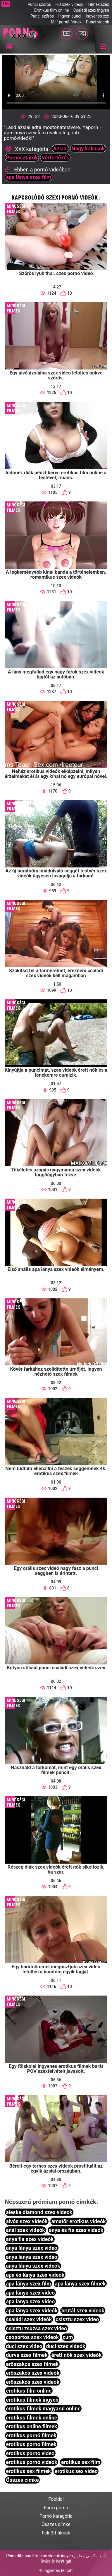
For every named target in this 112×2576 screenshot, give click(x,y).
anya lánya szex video (31, 2248)
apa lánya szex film (28, 177)
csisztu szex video (77, 2319)
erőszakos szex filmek (32, 2364)
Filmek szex (98, 4)
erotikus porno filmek (31, 2444)
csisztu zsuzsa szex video (36, 2328)
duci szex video (24, 2346)
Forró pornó (56, 2507)
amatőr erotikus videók (78, 2221)
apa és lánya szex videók (35, 2275)
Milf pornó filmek (66, 22)
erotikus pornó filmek (31, 2435)
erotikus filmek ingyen (32, 2400)
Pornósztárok (22, 157)
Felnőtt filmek (56, 2533)
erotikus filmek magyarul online (43, 2408)
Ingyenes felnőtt (58, 2570)
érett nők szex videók (76, 2355)
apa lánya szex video (30, 2293)
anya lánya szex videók (33, 2266)
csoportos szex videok (32, 2337)
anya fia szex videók (30, 2239)
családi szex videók (29, 2319)
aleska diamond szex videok (39, 2212)
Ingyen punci (69, 16)
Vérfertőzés (55, 157)
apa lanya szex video (30, 2301)
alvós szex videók (26, 2221)
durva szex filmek (26, 2355)
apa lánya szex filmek (80, 2284)
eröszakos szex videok (32, 2382)
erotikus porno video (30, 2453)
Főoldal (55, 2499)
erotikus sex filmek (28, 2471)
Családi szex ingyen (91, 10)
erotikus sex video (76, 2471)
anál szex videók (25, 2230)
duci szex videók (65, 2346)
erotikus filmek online (31, 2418)
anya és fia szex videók (76, 2230)
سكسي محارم (86, 2555)
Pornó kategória (56, 2516)
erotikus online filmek (31, 2426)
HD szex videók (69, 4)
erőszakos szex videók (32, 2373)
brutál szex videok (82, 2310)
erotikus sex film (80, 2462)
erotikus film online (28, 2391)
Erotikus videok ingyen (52, 2555)
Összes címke (22, 2480)
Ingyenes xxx (97, 16)
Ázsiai (60, 148)
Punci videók (97, 22)
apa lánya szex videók (32, 2310)
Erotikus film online (51, 10)
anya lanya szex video (31, 2257)
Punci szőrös (39, 4)
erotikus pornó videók (31, 2462)
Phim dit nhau (18, 2555)
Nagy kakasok (88, 148)
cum (68, 2337)
